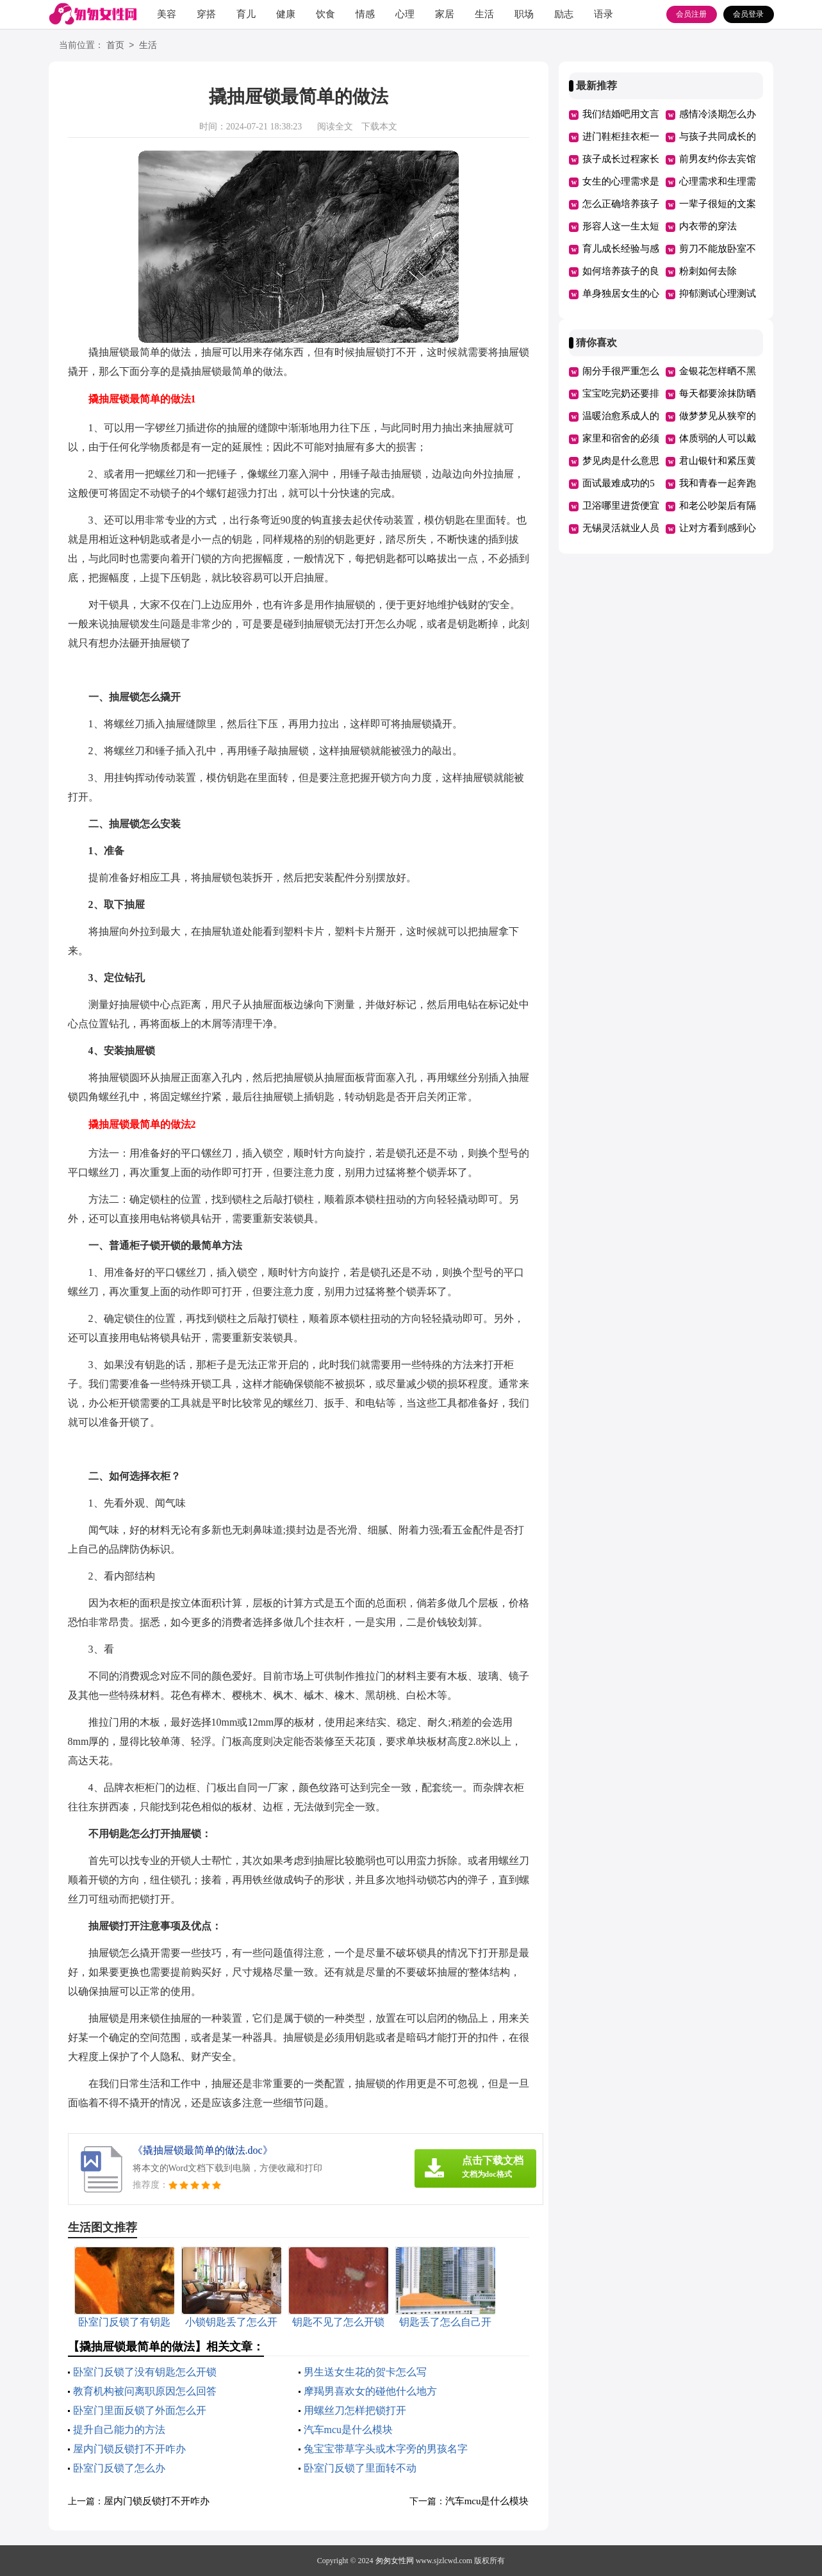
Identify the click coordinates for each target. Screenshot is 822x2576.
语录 (603, 14)
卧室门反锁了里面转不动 (360, 2468)
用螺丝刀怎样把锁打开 (355, 2410)
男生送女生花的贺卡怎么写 (365, 2371)
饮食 (325, 14)
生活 (484, 14)
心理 (405, 14)
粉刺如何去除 (708, 271)
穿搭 (206, 14)
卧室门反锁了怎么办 (119, 2468)
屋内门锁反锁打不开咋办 (129, 2448)
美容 (166, 14)
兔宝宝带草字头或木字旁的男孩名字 (386, 2448)
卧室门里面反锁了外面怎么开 (139, 2410)
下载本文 (379, 126)
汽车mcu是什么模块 (348, 2429)
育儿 (246, 14)
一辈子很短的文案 (717, 204)
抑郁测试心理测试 (717, 293)
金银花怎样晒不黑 (717, 371)
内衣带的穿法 (708, 226)
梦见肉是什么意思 (620, 461)
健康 (285, 14)
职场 (524, 14)
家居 (444, 14)
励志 (563, 14)
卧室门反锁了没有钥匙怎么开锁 (145, 2371)
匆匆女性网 (394, 2560)
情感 (365, 14)
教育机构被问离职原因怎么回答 (145, 2391)
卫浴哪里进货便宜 (620, 505)
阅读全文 (335, 126)
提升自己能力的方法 (119, 2429)
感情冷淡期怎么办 (717, 114)
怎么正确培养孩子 (620, 204)
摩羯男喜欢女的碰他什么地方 (370, 2391)
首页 (115, 46)
